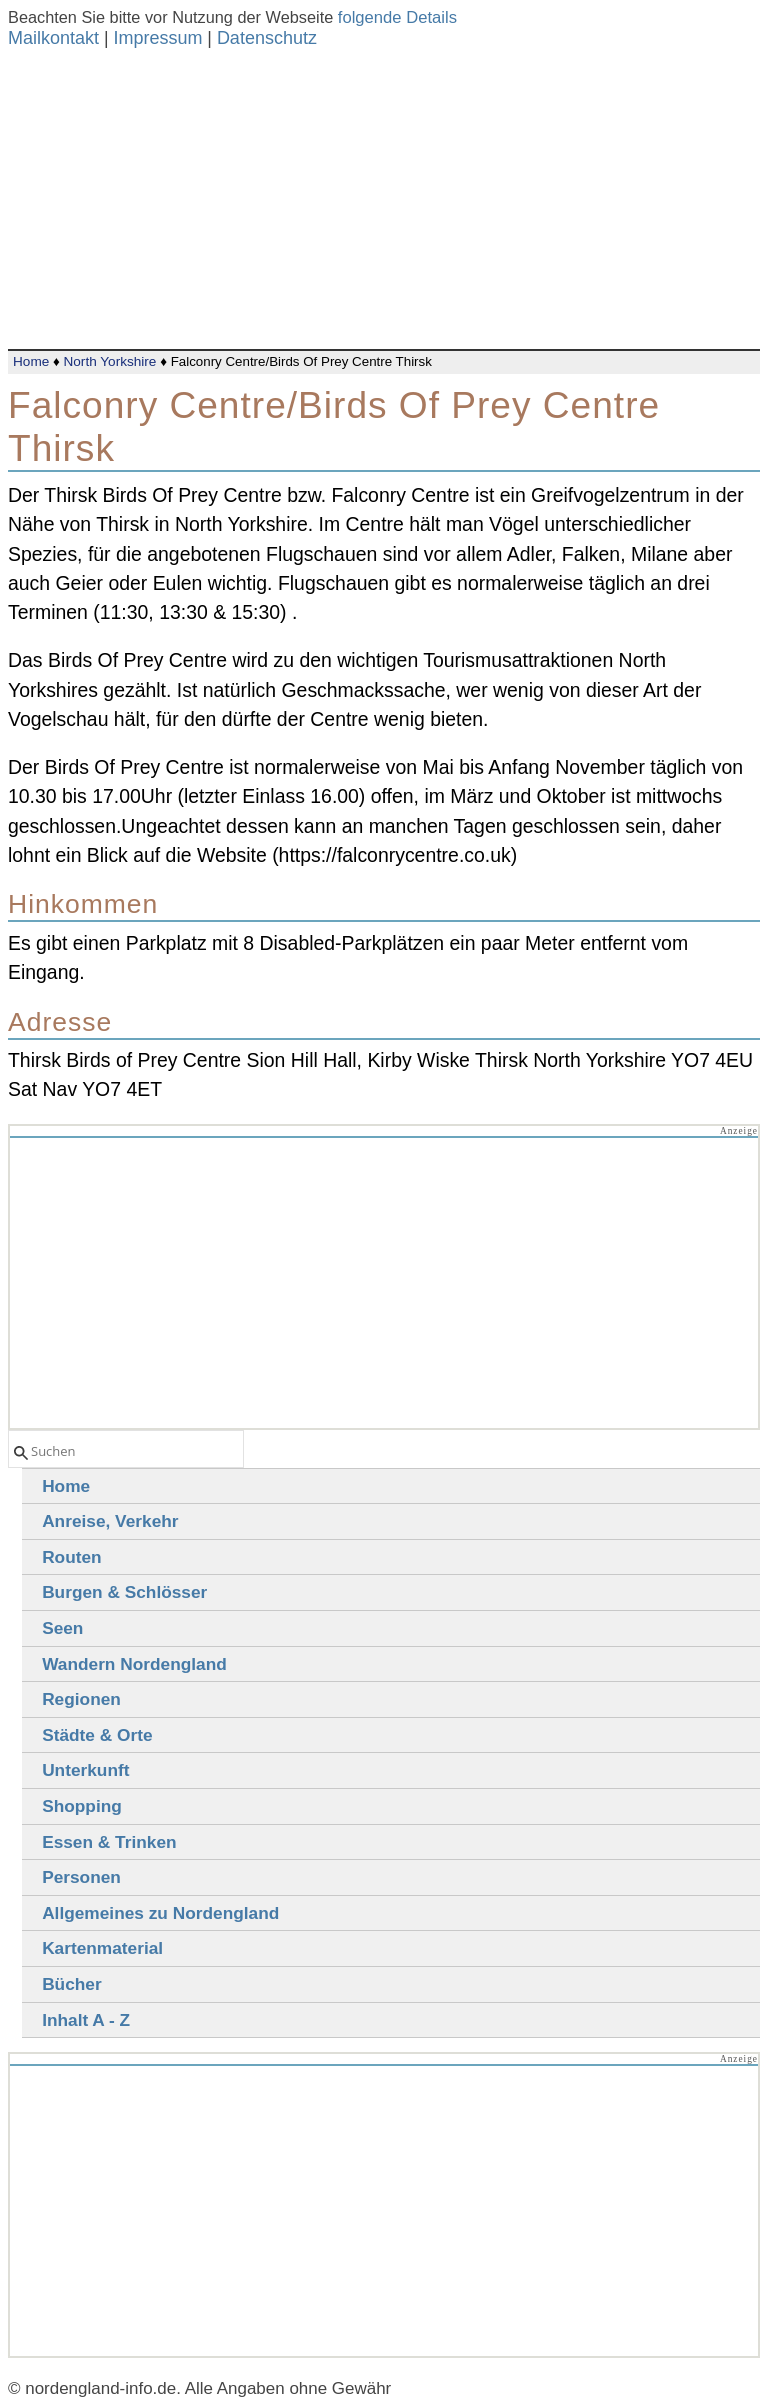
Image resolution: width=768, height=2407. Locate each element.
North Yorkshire (109, 361)
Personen (81, 1877)
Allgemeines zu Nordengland (160, 1913)
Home (31, 361)
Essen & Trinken (109, 1842)
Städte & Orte (97, 1735)
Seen (62, 1628)
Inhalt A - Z (86, 2020)
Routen (72, 1557)
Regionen (81, 1699)
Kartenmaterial (102, 1948)
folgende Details (397, 17)
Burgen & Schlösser (124, 1592)
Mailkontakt (53, 38)
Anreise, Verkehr (110, 1521)
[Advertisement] (384, 199)
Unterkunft (85, 1770)
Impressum (157, 38)
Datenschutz (267, 38)
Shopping (82, 1806)
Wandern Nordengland (134, 1664)
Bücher (72, 1984)
